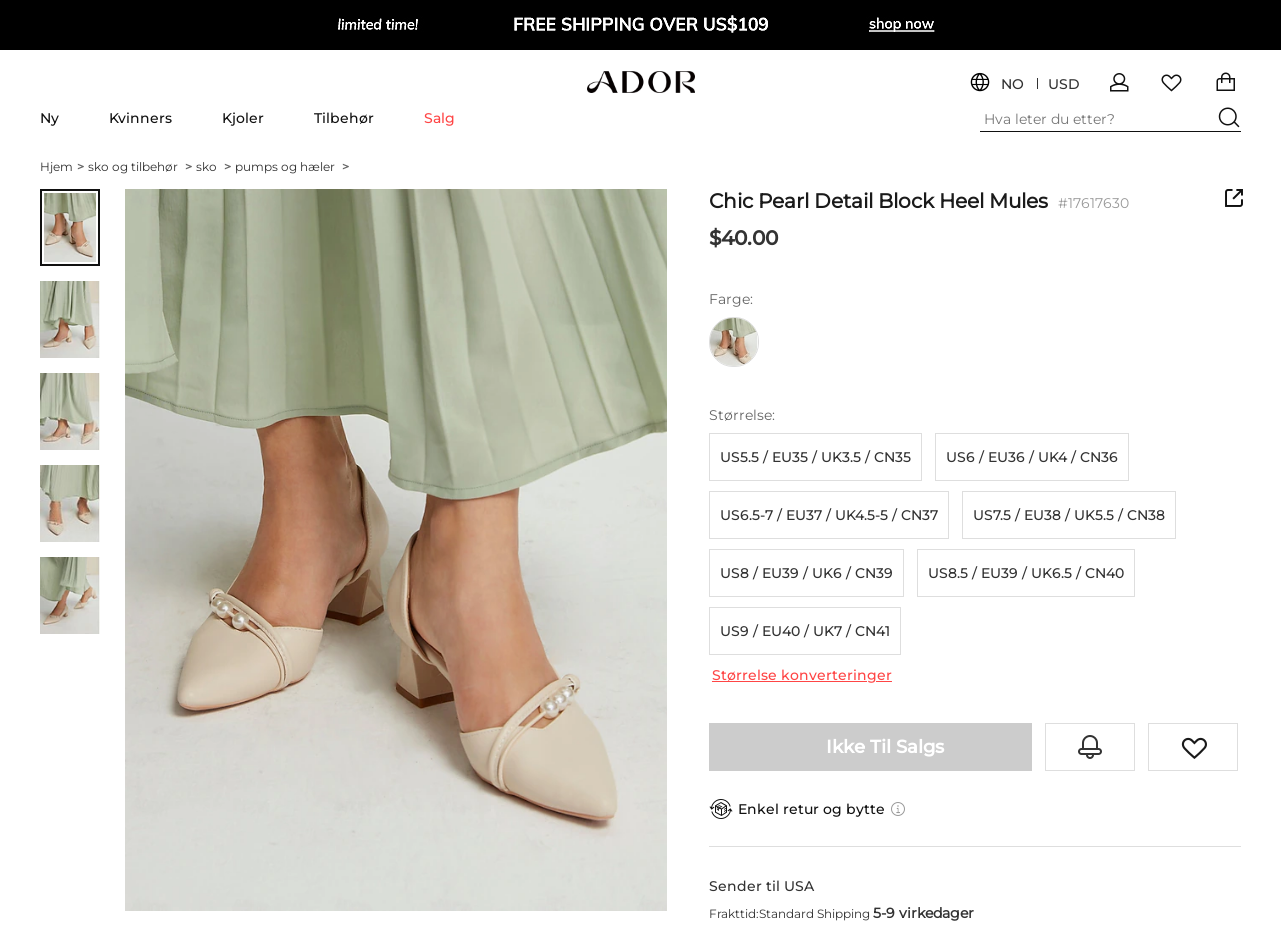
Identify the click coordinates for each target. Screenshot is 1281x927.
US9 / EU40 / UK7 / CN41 (805, 631)
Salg (439, 118)
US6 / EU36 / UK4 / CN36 (1032, 457)
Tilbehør (344, 118)
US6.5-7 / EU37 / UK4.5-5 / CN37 (829, 515)
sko (213, 166)
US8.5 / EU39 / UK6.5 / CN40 (1026, 573)
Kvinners (140, 118)
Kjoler (243, 118)
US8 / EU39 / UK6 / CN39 (806, 573)
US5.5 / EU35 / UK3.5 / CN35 (815, 457)
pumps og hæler (292, 166)
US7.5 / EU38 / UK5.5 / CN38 (1069, 515)
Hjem (62, 166)
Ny (49, 118)
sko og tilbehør (140, 166)
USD (1064, 84)
